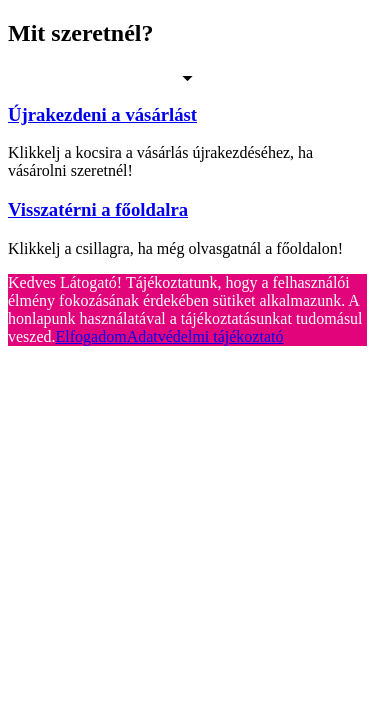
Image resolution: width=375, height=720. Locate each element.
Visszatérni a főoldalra (98, 209)
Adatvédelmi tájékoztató (205, 336)
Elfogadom (91, 336)
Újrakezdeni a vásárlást (102, 114)
